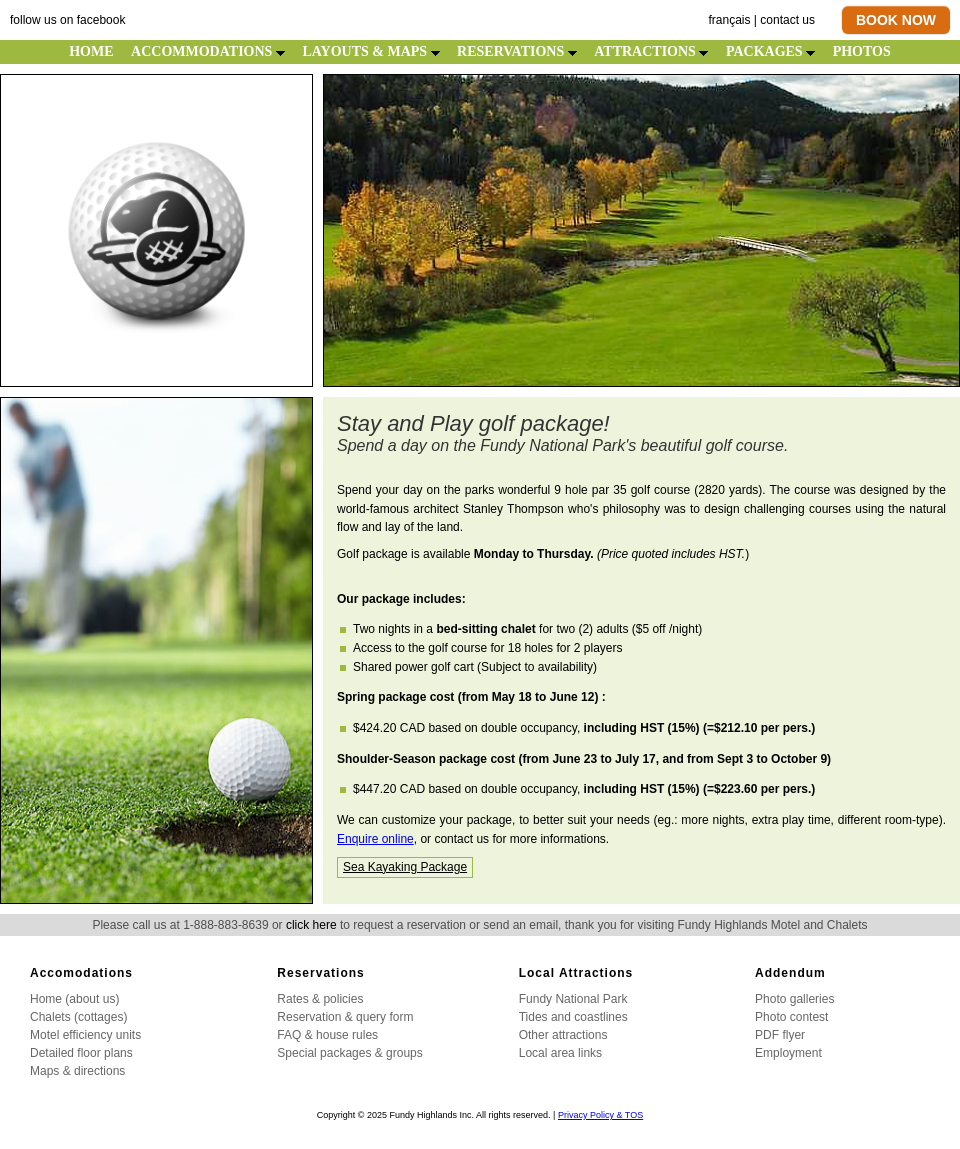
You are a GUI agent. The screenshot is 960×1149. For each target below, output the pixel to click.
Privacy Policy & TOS (600, 1115)
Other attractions (563, 1035)
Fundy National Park (573, 999)
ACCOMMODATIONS (208, 51)
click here (311, 925)
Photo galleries (794, 999)
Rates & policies (320, 999)
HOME (91, 51)
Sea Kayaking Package (405, 867)
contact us (787, 20)
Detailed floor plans (81, 1053)
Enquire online (375, 839)
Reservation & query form (345, 1017)
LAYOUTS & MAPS (370, 51)
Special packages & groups (349, 1053)
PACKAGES (770, 51)
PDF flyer (780, 1035)
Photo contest (791, 1017)
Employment (788, 1053)
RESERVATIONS (517, 51)
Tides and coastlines (573, 1017)
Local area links (560, 1053)
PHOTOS (862, 51)
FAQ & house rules (327, 1035)
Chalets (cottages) (78, 1017)
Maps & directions (77, 1071)
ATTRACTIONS (651, 51)
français (729, 20)
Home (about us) (74, 999)
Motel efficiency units (85, 1035)
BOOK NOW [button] (896, 20)
